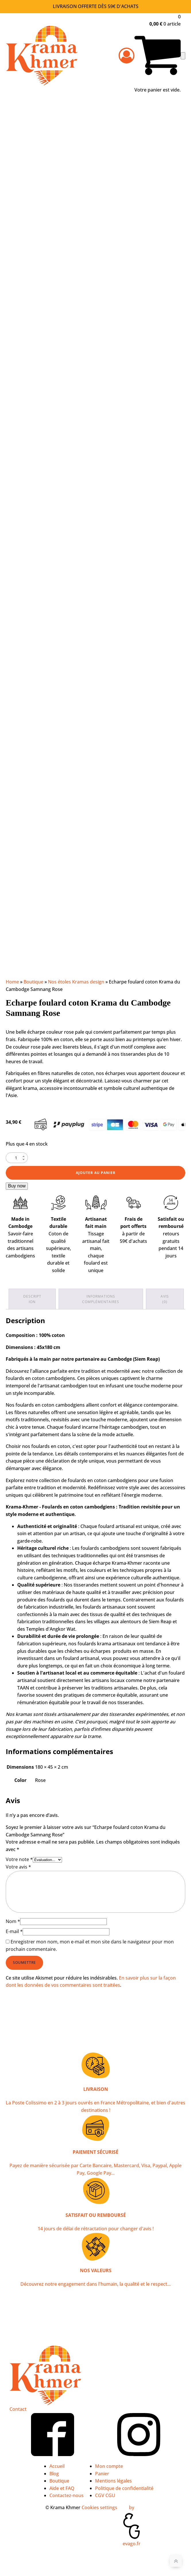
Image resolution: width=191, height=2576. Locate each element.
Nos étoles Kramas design (76, 982)
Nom (13, 1921)
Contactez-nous (66, 2495)
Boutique (33, 982)
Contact (17, 2409)
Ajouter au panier (95, 1172)
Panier (102, 2473)
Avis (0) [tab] (165, 1299)
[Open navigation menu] (183, 55)
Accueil (57, 2466)
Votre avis (18, 1867)
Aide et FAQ (61, 2488)
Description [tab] (32, 1299)
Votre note (19, 1859)
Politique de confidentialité (124, 2488)
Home (12, 982)
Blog (54, 2473)
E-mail (14, 1931)
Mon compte (109, 2466)
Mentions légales (113, 2481)
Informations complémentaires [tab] (100, 1299)
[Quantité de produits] (17, 1157)
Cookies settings (99, 2507)
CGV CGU (105, 2495)
